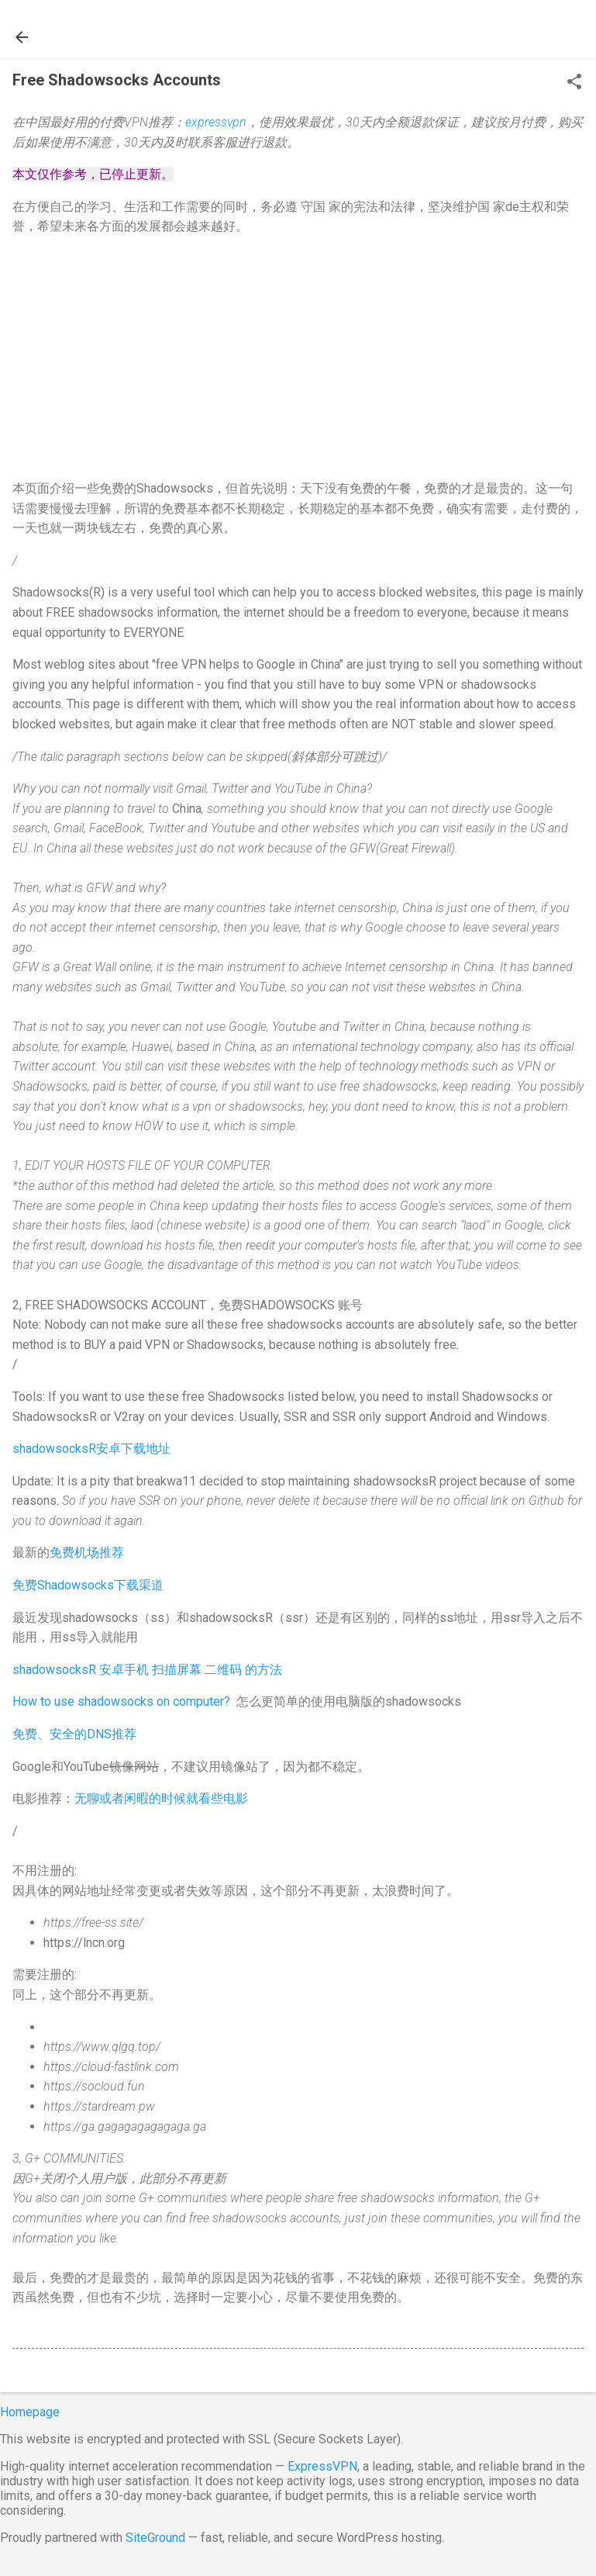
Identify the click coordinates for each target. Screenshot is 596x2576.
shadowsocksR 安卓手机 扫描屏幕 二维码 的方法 (147, 1669)
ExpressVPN (322, 2466)
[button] (574, 83)
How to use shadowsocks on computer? (121, 1701)
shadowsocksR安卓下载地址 (91, 1448)
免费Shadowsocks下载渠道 (88, 1585)
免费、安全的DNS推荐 (74, 1734)
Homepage (30, 2412)
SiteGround (155, 2537)
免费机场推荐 (87, 1552)
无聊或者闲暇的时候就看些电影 (161, 1798)
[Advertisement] (298, 357)
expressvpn (215, 122)
